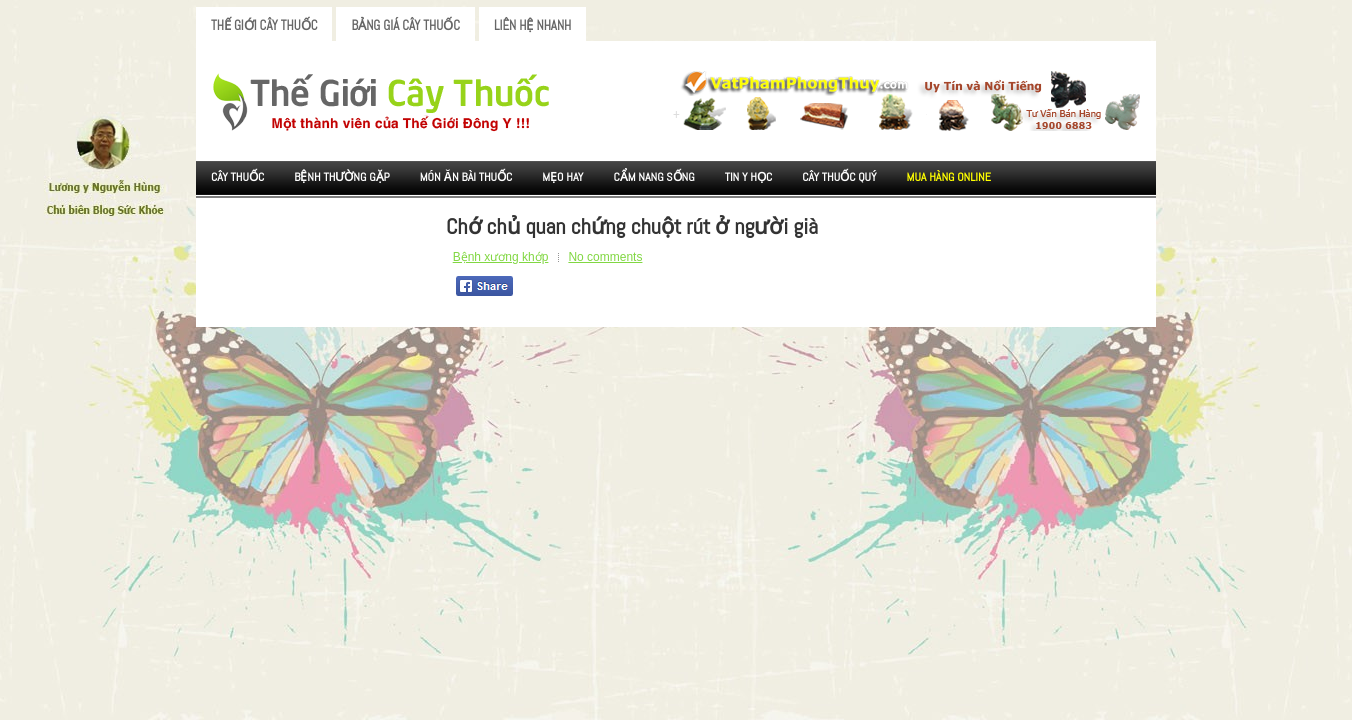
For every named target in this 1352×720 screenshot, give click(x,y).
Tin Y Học (749, 177)
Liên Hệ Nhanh (532, 25)
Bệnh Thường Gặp (342, 177)
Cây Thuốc (237, 177)
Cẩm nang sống (653, 177)
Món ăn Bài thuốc (466, 177)
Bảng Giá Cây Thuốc (405, 25)
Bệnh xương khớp (501, 257)
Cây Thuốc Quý (839, 177)
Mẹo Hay (562, 177)
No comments (605, 257)
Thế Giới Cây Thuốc (264, 25)
